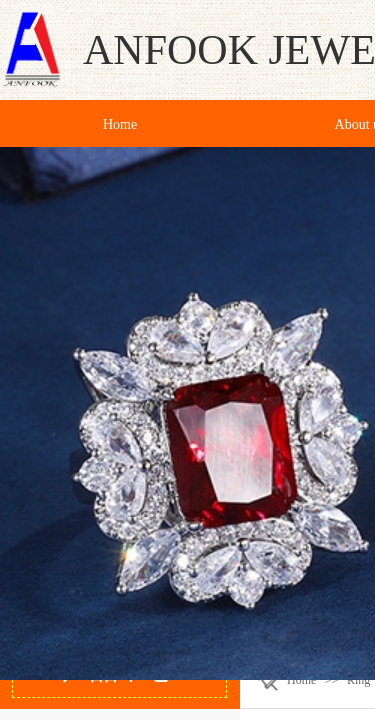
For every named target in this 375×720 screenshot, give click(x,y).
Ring (358, 680)
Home (301, 680)
